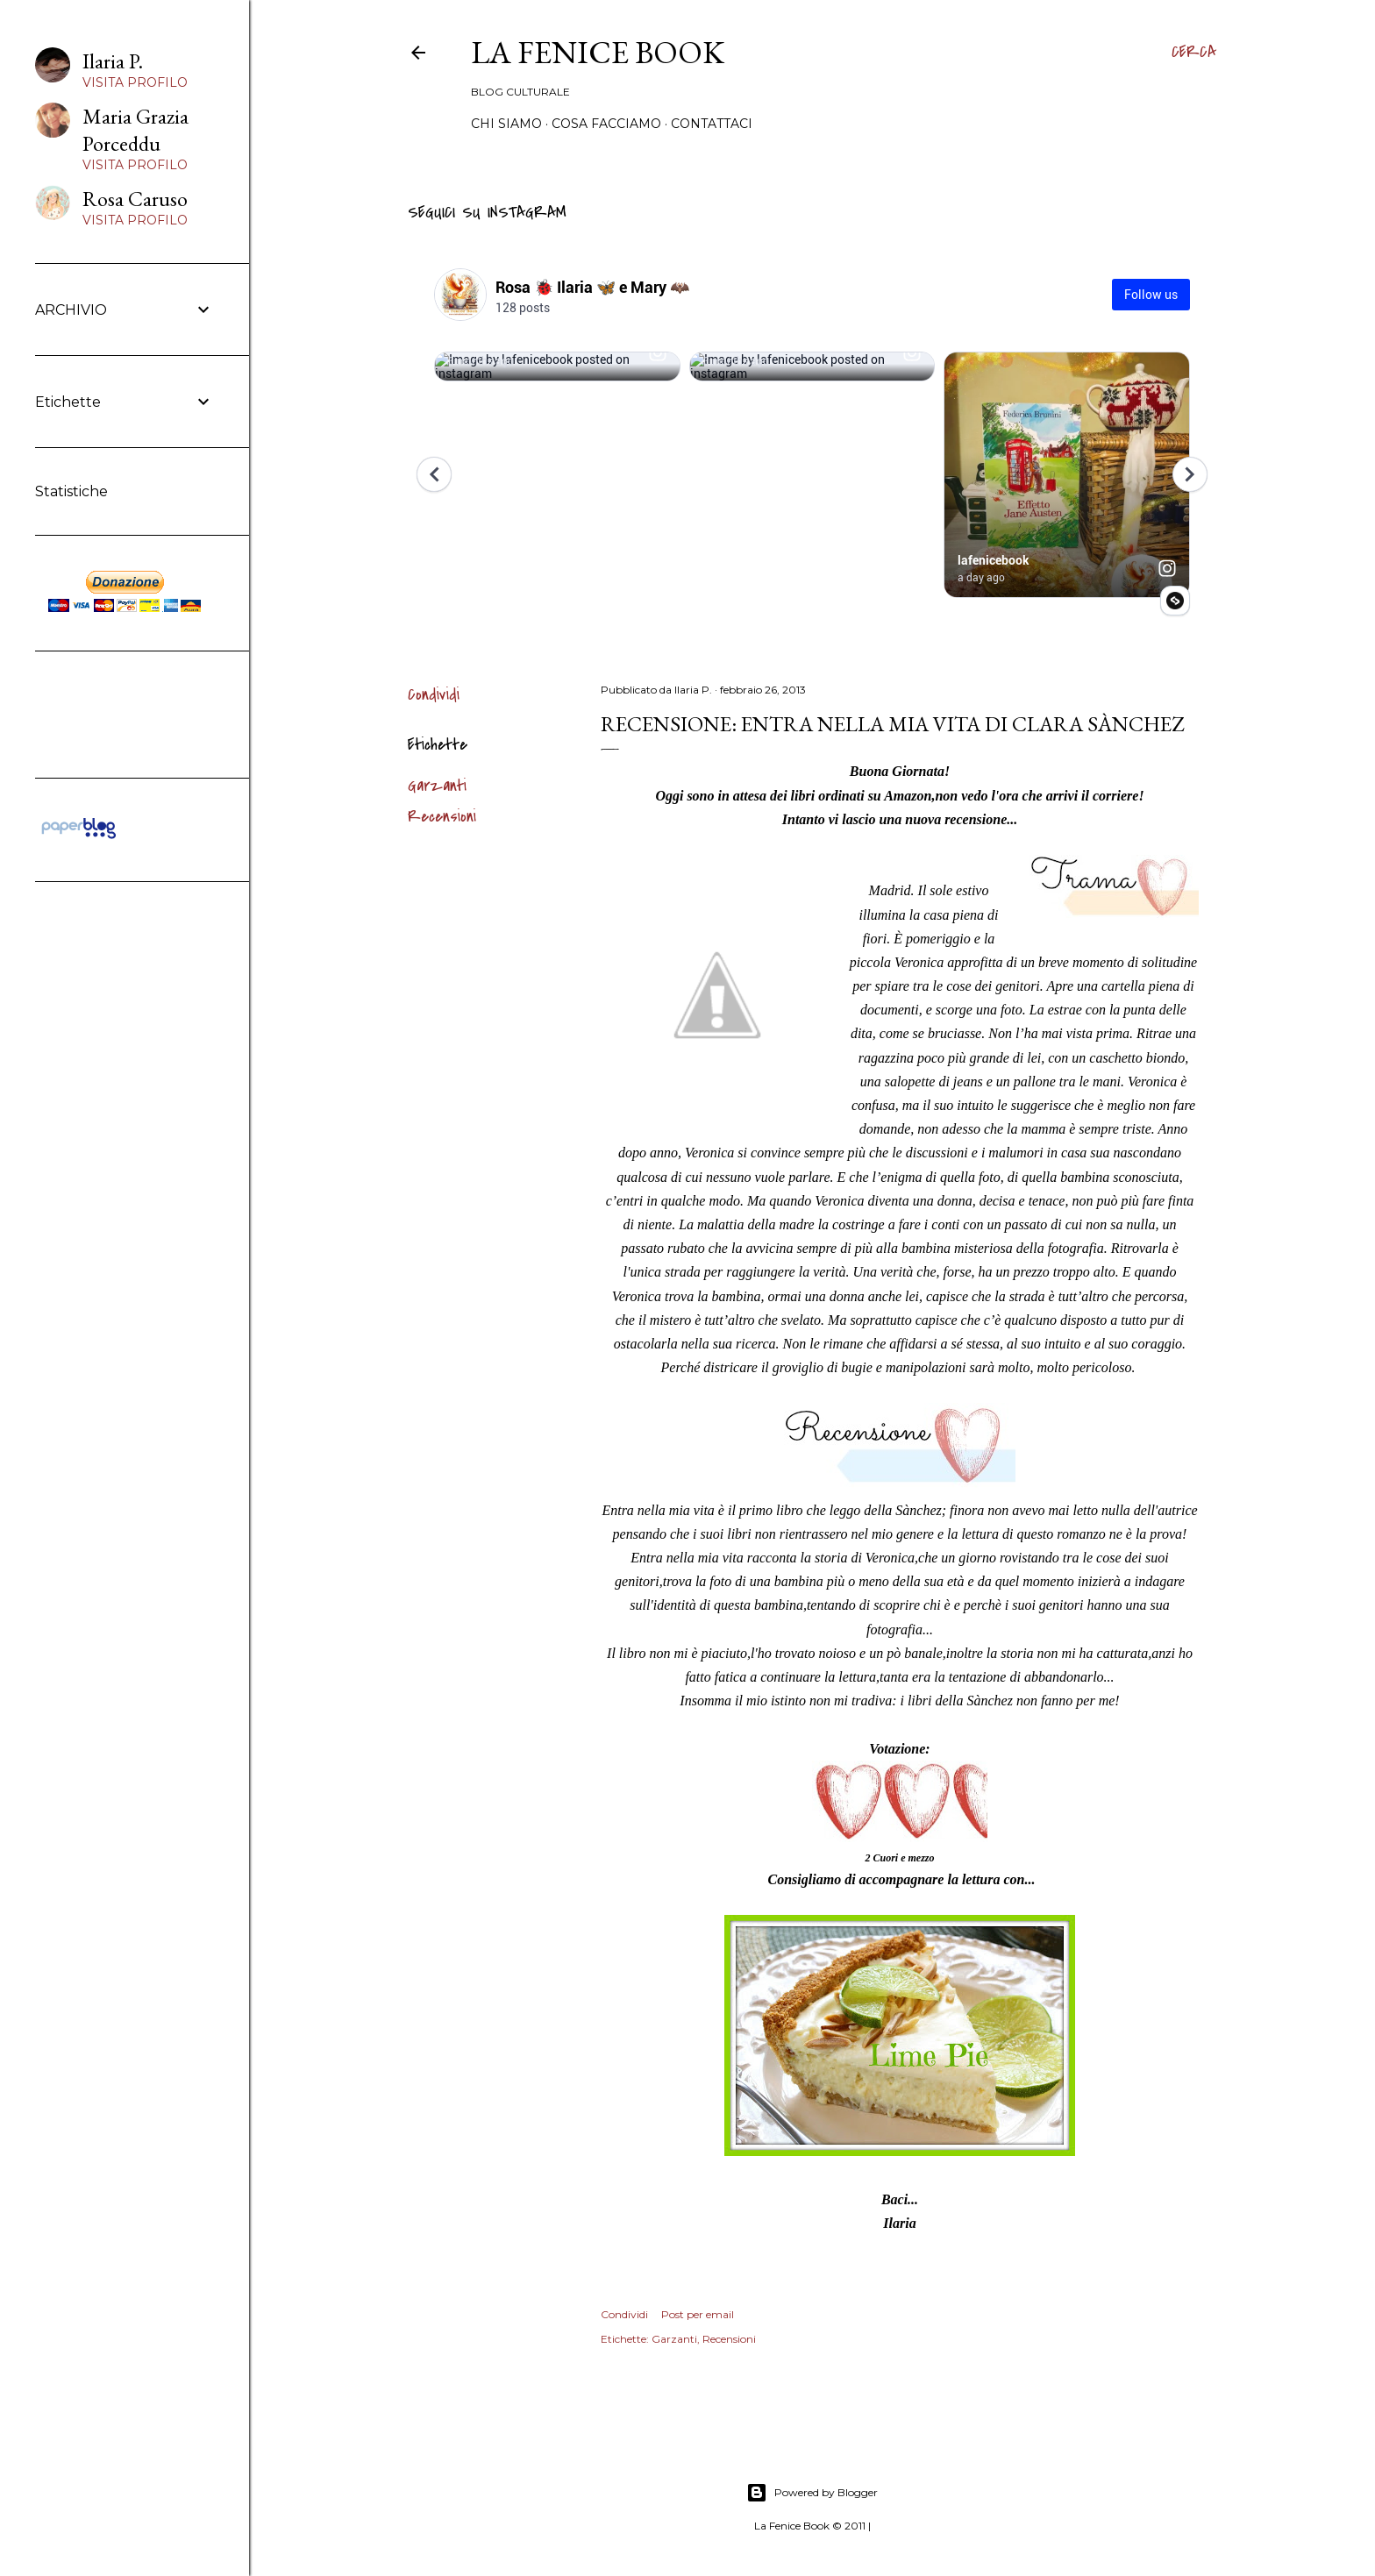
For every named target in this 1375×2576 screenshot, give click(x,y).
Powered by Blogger (812, 2492)
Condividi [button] (434, 695)
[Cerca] (1194, 53)
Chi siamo (506, 124)
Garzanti (437, 786)
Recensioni (442, 817)
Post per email (697, 2314)
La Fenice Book (597, 52)
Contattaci (711, 124)
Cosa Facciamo (606, 124)
